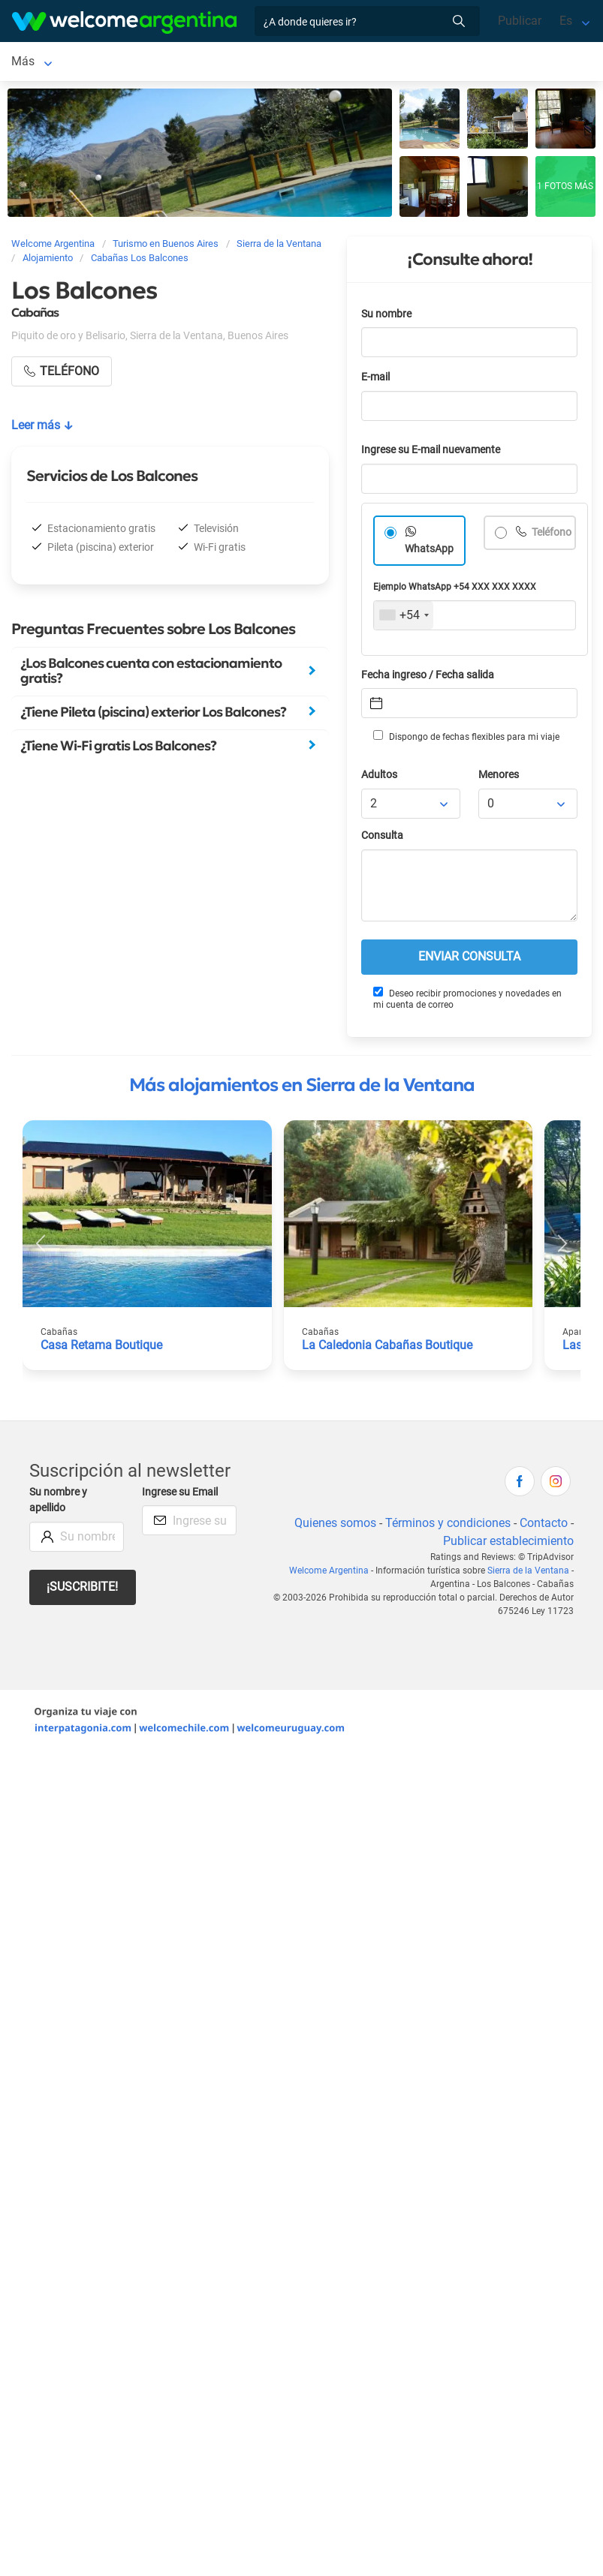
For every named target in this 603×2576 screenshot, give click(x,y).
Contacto (544, 1526)
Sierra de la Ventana (64, 63)
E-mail (375, 380)
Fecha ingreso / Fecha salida (427, 678)
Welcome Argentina (329, 1573)
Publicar (519, 21)
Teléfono (550, 535)
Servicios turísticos (313, 63)
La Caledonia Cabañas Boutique (387, 1348)
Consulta (382, 838)
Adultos (379, 777)
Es (565, 21)
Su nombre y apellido (58, 1503)
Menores (498, 777)
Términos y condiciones (448, 1526)
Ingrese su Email (180, 1495)
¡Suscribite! (82, 1590)
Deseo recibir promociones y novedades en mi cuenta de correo (467, 1001)
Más (392, 63)
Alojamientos (180, 63)
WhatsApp (429, 552)
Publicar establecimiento (508, 1544)
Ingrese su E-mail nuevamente (430, 452)
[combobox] (403, 618)
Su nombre (386, 317)
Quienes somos (335, 1526)
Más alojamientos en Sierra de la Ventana (302, 1088)
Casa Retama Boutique (101, 1348)
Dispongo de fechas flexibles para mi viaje (466, 739)
